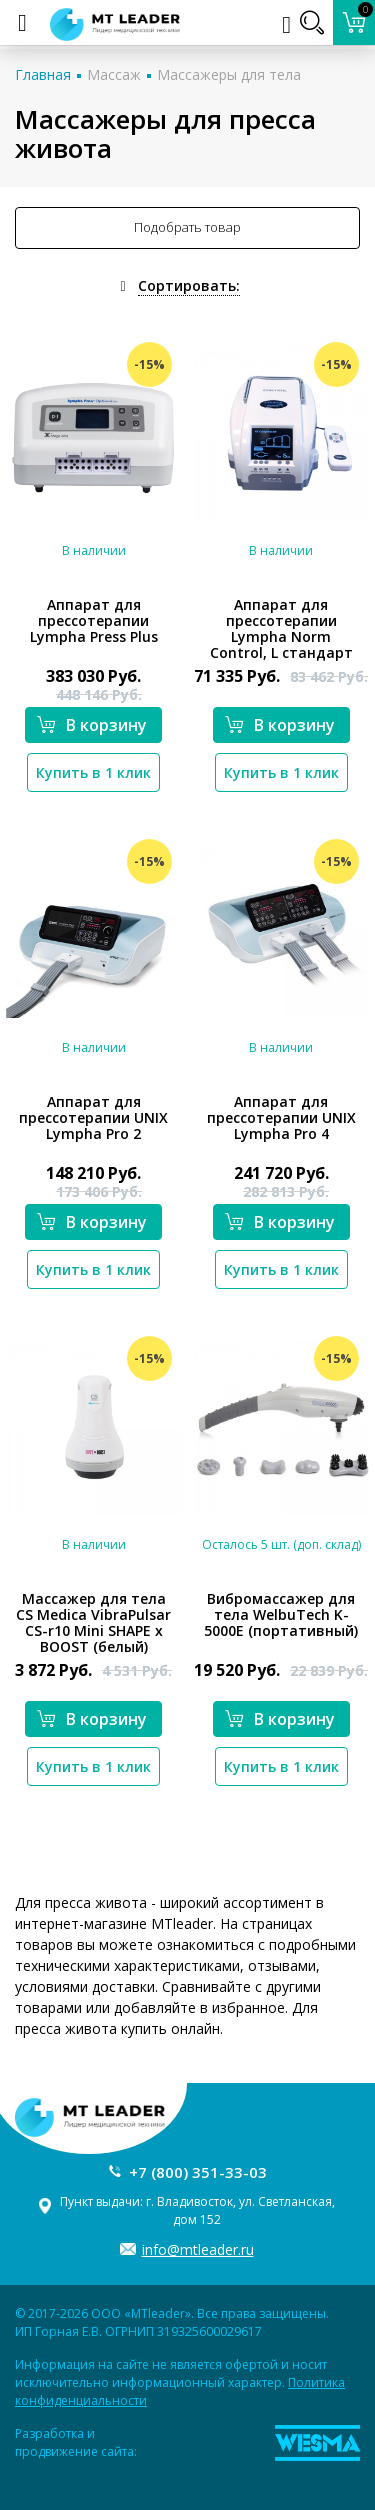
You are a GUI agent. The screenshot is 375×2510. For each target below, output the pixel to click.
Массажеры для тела (229, 74)
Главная (43, 74)
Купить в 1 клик (93, 772)
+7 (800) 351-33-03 (198, 2172)
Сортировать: (189, 285)
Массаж (114, 74)
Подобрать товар (187, 227)
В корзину (92, 725)
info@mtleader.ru (198, 2249)
